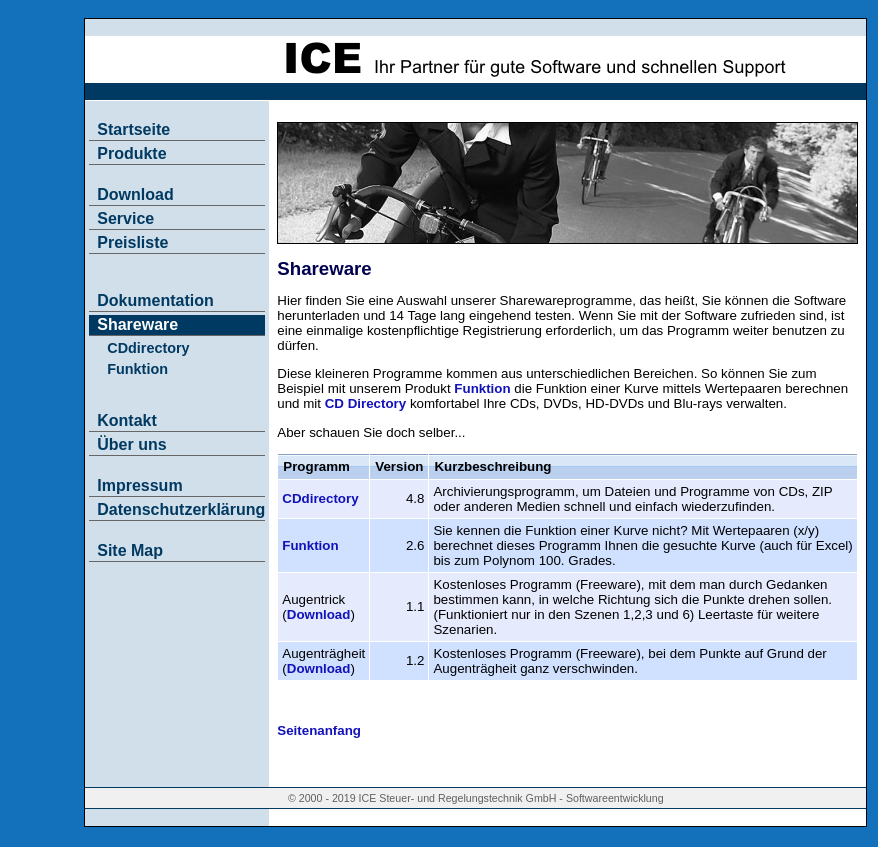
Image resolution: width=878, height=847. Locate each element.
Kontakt (127, 420)
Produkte (131, 153)
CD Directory (365, 403)
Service (125, 218)
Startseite (133, 129)
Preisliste (132, 242)
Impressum (139, 485)
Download (135, 194)
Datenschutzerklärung (181, 509)
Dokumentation (155, 300)
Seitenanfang (319, 730)
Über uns (131, 444)
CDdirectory (148, 348)
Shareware (137, 324)
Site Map (130, 550)
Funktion (137, 369)
